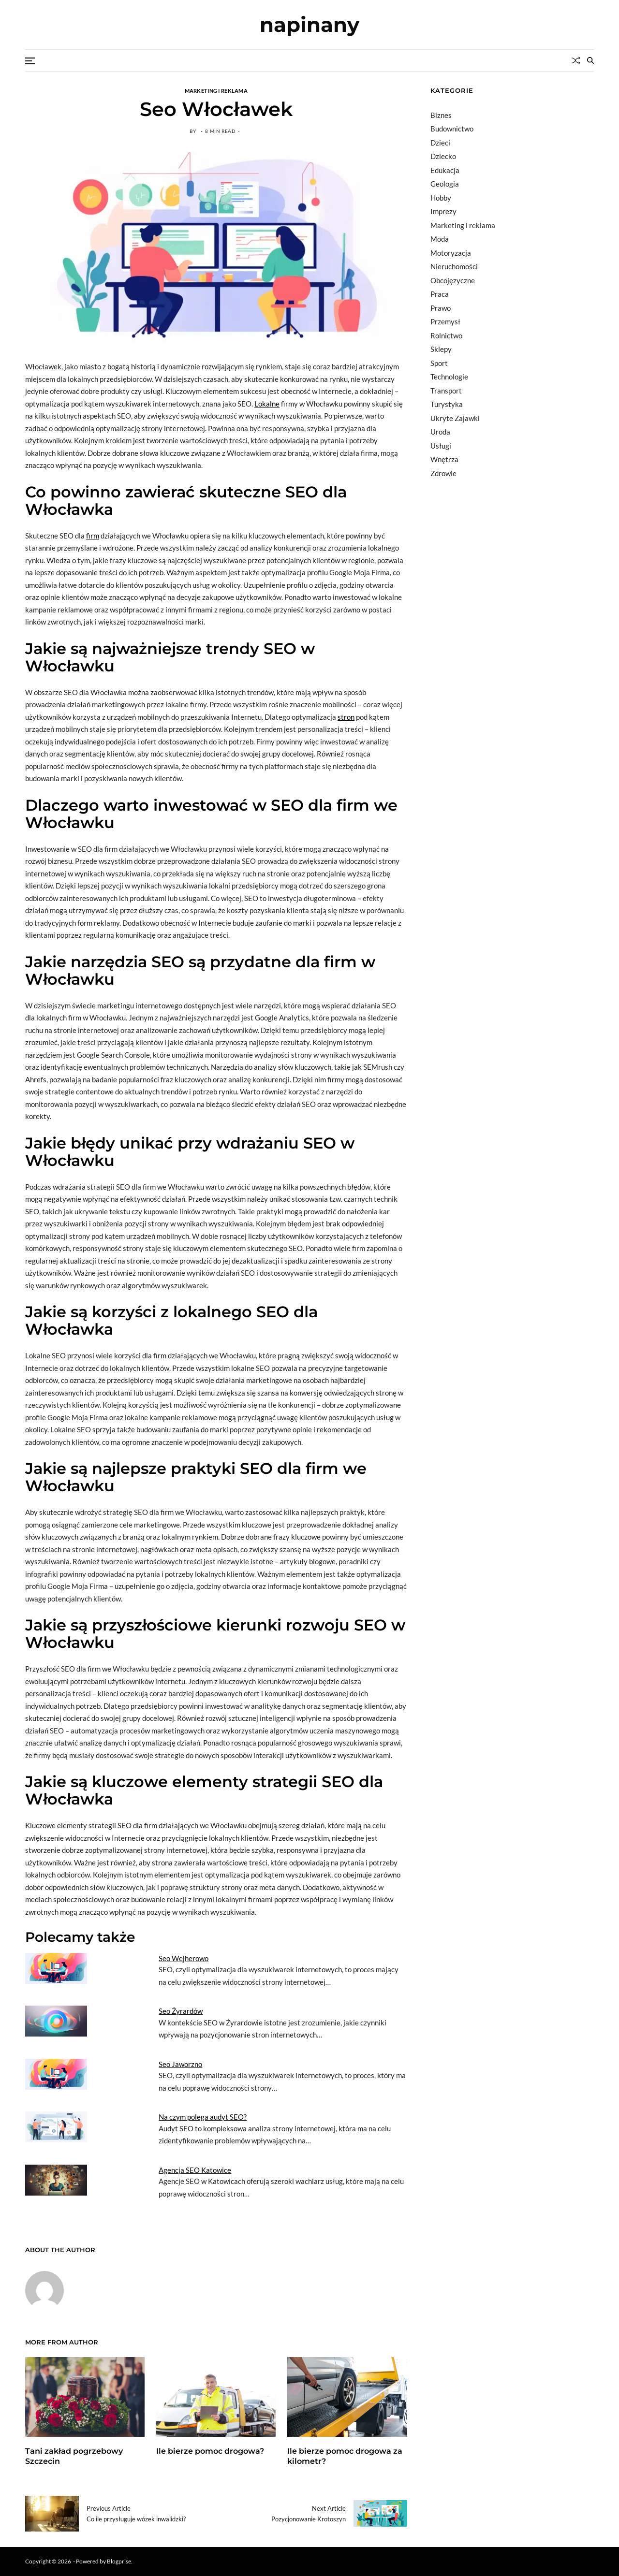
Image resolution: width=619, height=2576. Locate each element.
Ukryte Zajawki (455, 418)
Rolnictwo (446, 335)
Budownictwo (451, 128)
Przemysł (445, 321)
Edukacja (444, 170)
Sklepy (441, 349)
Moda (439, 238)
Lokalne (267, 403)
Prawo (440, 308)
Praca (439, 294)
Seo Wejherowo (183, 1958)
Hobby (440, 197)
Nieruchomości (454, 266)
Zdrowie (443, 473)
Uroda (440, 431)
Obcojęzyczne (452, 280)
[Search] (590, 60)
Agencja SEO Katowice (195, 2170)
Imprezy (443, 211)
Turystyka (446, 404)
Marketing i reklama (216, 90)
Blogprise (119, 2561)
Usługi (440, 445)
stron (346, 717)
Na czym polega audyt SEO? (203, 2116)
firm (92, 535)
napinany (309, 25)
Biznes (441, 115)
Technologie (449, 376)
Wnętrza (444, 459)
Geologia (444, 183)
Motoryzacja (450, 252)
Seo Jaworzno (180, 2064)
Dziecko (443, 156)
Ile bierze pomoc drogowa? (210, 2451)
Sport (439, 363)
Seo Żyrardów (181, 2011)
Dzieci (440, 142)
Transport (446, 390)
